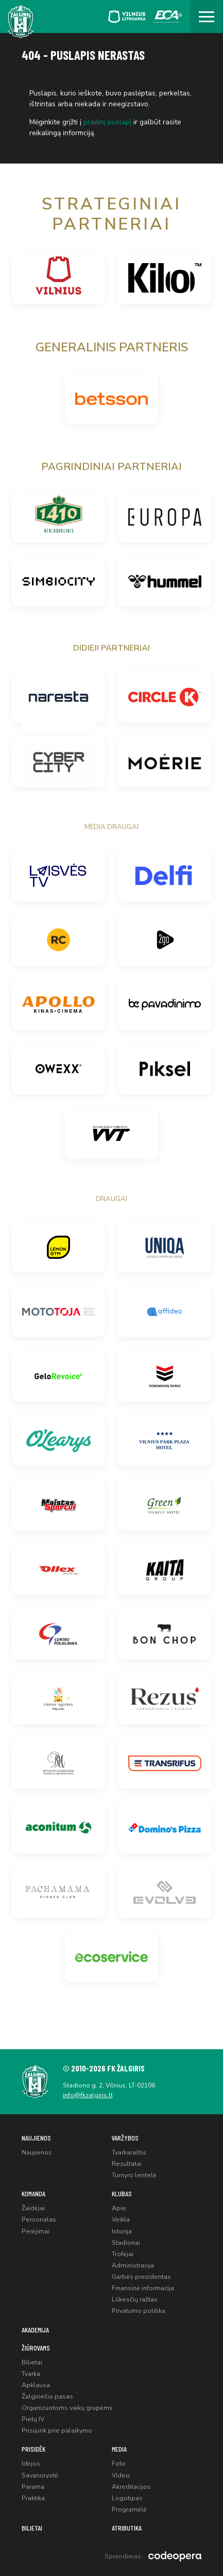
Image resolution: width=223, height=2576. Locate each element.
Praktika (33, 2498)
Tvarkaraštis (129, 2152)
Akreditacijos (131, 2487)
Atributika (127, 2527)
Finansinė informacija (143, 2288)
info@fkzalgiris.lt (88, 2095)
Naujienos (36, 2137)
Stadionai (126, 2243)
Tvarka (31, 2374)
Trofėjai (122, 2254)
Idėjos (31, 2463)
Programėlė (129, 2509)
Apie (119, 2208)
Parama (33, 2487)
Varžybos (125, 2137)
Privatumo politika (138, 2311)
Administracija (133, 2265)
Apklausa (36, 2385)
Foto (119, 2463)
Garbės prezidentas (141, 2277)
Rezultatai (127, 2164)
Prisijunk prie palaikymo (57, 2430)
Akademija (35, 2329)
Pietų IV (33, 2419)
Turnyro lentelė (134, 2175)
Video (121, 2475)
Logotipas (127, 2498)
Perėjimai (35, 2231)
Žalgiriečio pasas (47, 2396)
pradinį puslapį (107, 122)
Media (119, 2448)
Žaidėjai (33, 2208)
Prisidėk (33, 2448)
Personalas (39, 2219)
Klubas (122, 2193)
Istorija (122, 2231)
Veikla (121, 2219)
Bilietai (32, 2362)
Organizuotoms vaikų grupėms (67, 2408)
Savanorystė (40, 2475)
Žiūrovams (36, 2347)
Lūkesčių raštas (135, 2299)
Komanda (33, 2193)
